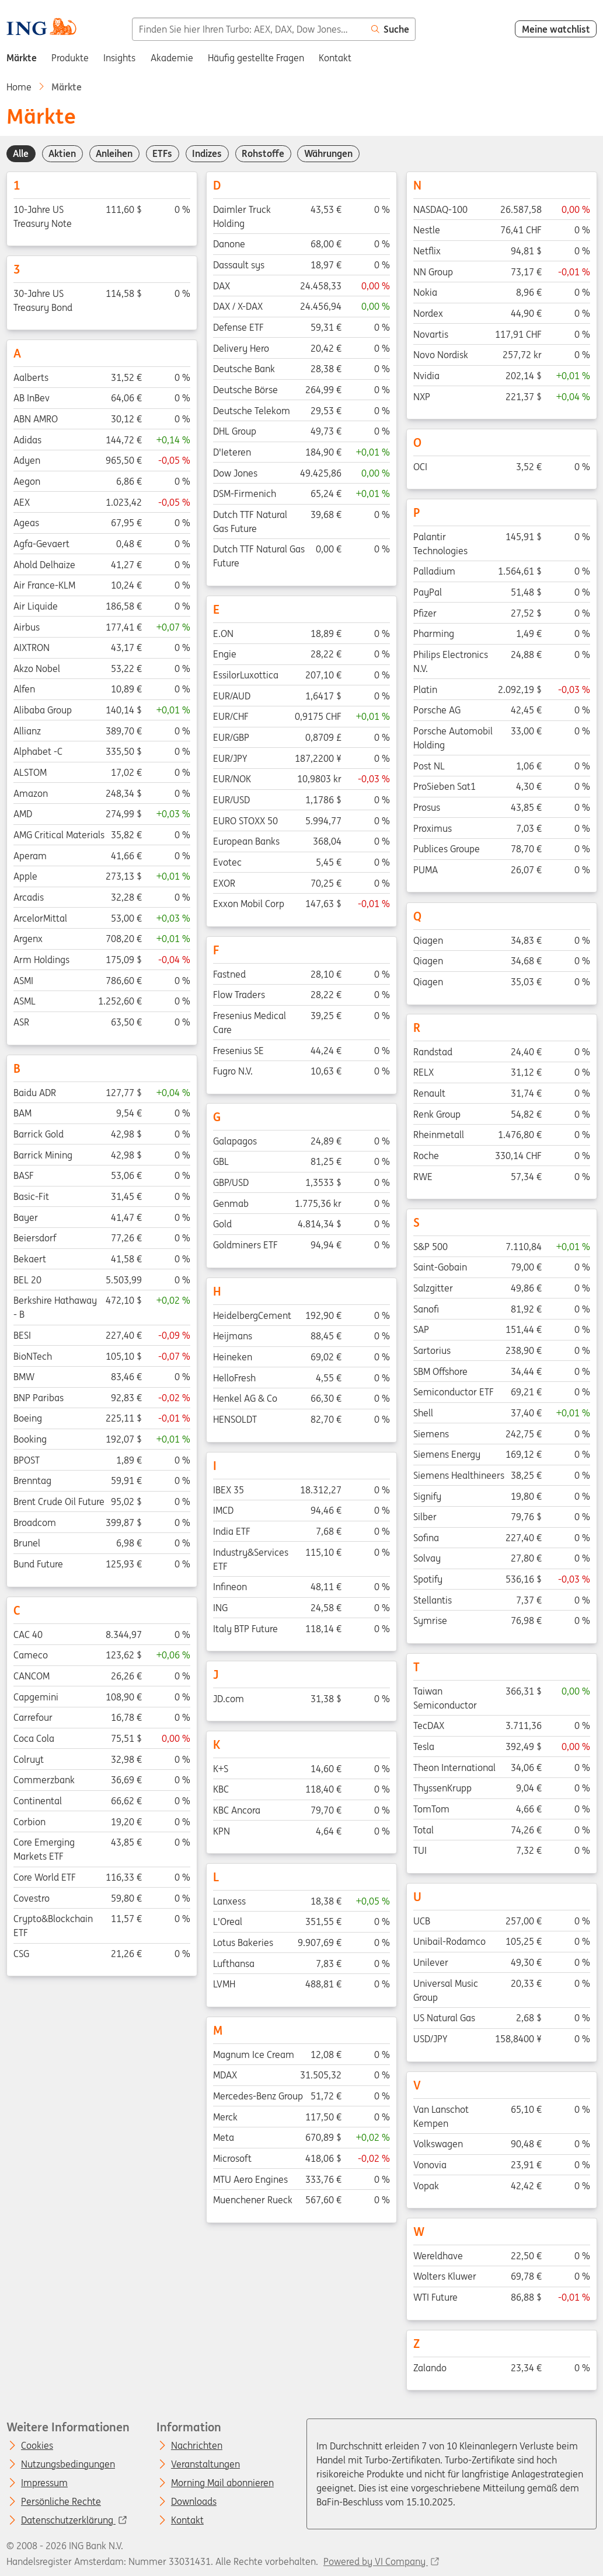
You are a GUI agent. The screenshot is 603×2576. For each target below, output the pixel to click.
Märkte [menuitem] (21, 58)
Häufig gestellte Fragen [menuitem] (256, 58)
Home (19, 87)
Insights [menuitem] (119, 58)
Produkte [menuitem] (70, 58)
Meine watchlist (556, 29)
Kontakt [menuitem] (335, 58)
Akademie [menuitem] (172, 58)
